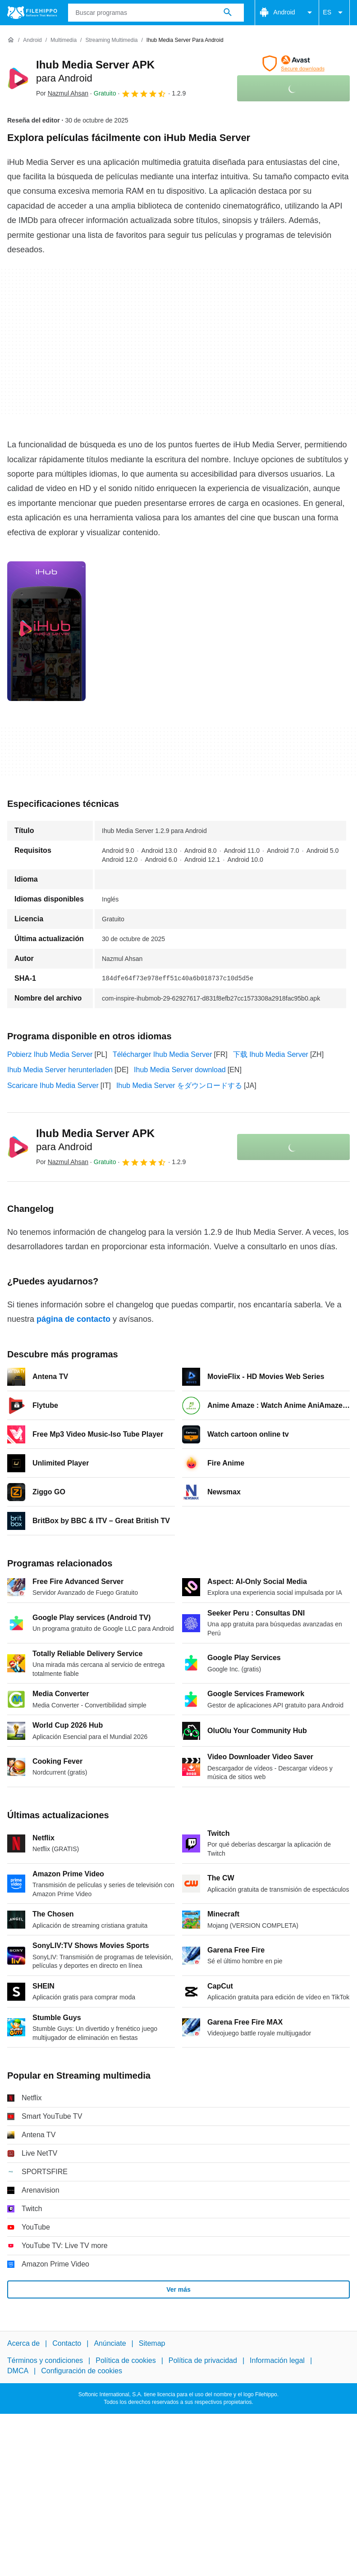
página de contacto (73, 1319)
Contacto (66, 2343)
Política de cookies (126, 2361)
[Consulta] (156, 13)
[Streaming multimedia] (111, 40)
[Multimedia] (63, 40)
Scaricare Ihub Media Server (53, 1085)
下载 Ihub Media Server (270, 1054)
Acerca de (23, 2343)
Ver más (178, 2289)
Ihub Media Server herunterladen (60, 1070)
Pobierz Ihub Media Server (49, 1054)
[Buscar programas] (228, 13)
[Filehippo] (32, 12)
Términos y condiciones (45, 2361)
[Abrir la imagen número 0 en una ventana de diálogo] (46, 631)
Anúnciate (110, 2343)
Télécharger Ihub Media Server (162, 1054)
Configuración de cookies (81, 2371)
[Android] (32, 40)
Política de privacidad (203, 2361)
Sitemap (152, 2343)
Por (62, 93)
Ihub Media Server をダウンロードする (179, 1085)
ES (334, 12)
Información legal (277, 2361)
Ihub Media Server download (180, 1070)
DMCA (17, 2371)
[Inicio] (10, 40)
